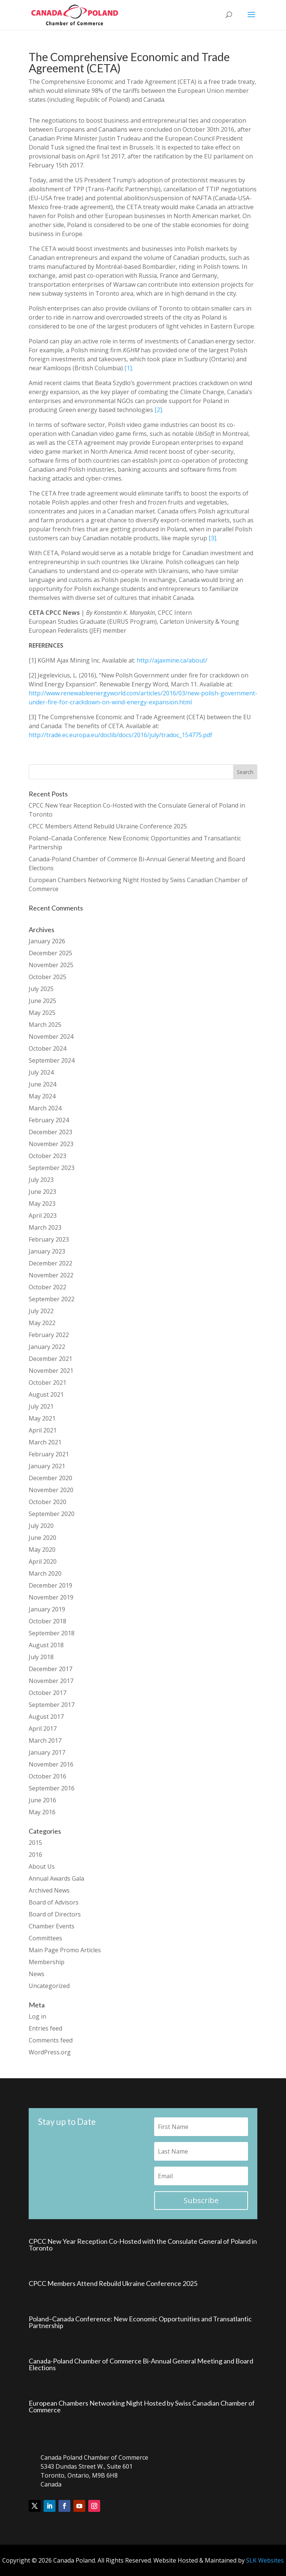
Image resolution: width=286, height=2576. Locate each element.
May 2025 (42, 1013)
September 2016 (51, 1788)
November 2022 (51, 1275)
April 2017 (43, 1728)
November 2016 (51, 1764)
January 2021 (47, 1466)
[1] (128, 368)
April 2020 (43, 1561)
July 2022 (41, 1311)
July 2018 (41, 1657)
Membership (46, 1962)
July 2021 (41, 1406)
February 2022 (49, 1335)
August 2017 (46, 1716)
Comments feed (51, 2040)
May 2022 (42, 1323)
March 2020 (45, 1573)
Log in (37, 2016)
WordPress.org (50, 2052)
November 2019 (51, 1597)
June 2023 (42, 1192)
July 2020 (41, 1526)
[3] (212, 538)
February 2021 (49, 1454)
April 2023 (43, 1215)
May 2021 (42, 1418)
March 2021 (45, 1442)
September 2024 (51, 1060)
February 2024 (49, 1120)
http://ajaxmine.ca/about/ (172, 660)
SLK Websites (265, 2560)
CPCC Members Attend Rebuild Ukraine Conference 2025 (108, 826)
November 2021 (51, 1370)
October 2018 (47, 1621)
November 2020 (51, 1490)
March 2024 (45, 1108)
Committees (45, 1938)
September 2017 (51, 1705)
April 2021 (43, 1430)
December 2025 (50, 953)
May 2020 (42, 1549)
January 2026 (47, 941)
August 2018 (46, 1645)
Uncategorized (49, 1986)
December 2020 (50, 1478)
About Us (42, 1866)
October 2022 (47, 1287)
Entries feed (45, 2028)
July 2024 (41, 1072)
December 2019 (50, 1585)
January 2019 (47, 1609)
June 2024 (42, 1084)
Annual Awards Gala (56, 1878)
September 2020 (51, 1514)
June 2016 (42, 1800)
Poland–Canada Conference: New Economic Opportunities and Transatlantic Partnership (140, 2322)
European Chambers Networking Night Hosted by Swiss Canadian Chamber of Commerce (142, 2406)
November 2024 (51, 1036)
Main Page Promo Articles (65, 1950)
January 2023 (47, 1251)
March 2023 (45, 1227)
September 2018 (51, 1633)
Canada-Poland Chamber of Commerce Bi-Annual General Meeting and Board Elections (141, 2364)
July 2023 (41, 1180)
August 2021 (46, 1394)
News (36, 1974)
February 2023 (49, 1239)
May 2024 (42, 1096)
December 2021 (50, 1359)
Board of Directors (55, 1914)
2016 (35, 1854)
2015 (35, 1843)
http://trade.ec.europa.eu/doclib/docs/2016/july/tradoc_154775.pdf (120, 735)
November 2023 (51, 1144)
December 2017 (50, 1669)
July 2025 (41, 989)
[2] (158, 410)
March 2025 (45, 1024)
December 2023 (50, 1132)
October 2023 (47, 1156)
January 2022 (47, 1347)
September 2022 (51, 1299)
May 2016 (42, 1812)
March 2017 (45, 1740)
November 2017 (51, 1681)
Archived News (49, 1890)
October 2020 (47, 1502)
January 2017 (47, 1752)
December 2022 (50, 1263)
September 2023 (51, 1168)
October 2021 (47, 1382)
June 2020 (42, 1538)
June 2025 (42, 1001)
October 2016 (47, 1776)
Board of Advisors (54, 1902)
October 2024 (47, 1048)
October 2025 (47, 977)
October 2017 (47, 1693)
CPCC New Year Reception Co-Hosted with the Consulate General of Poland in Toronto (143, 2244)
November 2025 (51, 965)
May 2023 (42, 1203)
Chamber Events (51, 1926)
